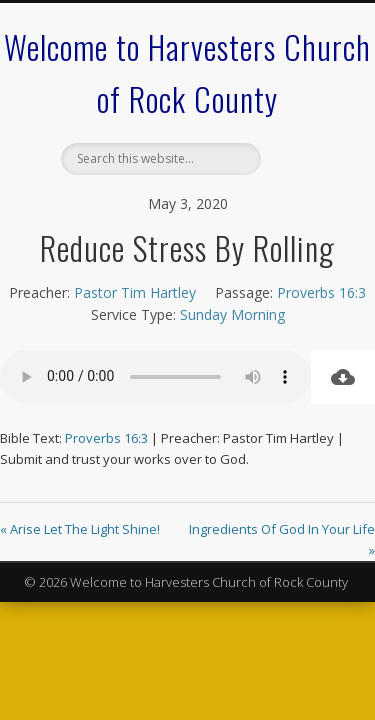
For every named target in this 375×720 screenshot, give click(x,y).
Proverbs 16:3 (321, 292)
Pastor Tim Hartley (135, 292)
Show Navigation (303, 179)
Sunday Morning (232, 314)
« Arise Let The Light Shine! (80, 529)
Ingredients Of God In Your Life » (282, 539)
